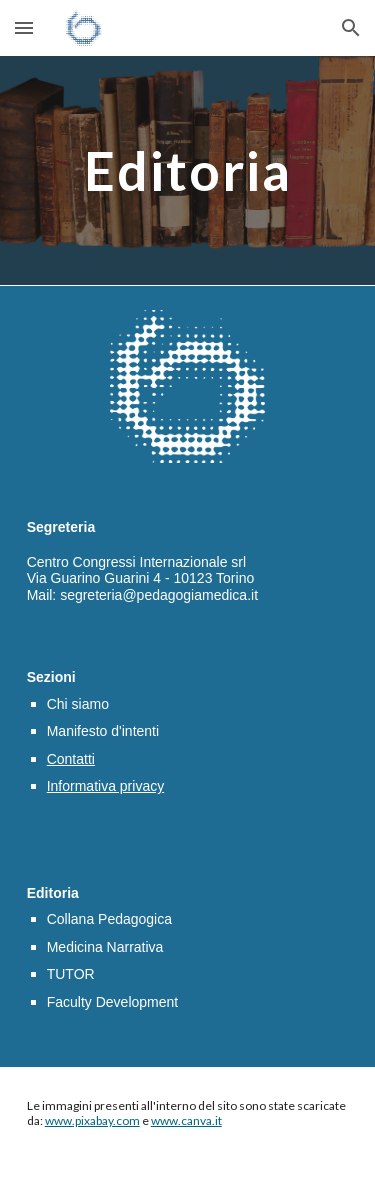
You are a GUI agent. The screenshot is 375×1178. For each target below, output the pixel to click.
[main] (188, 170)
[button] (24, 27)
